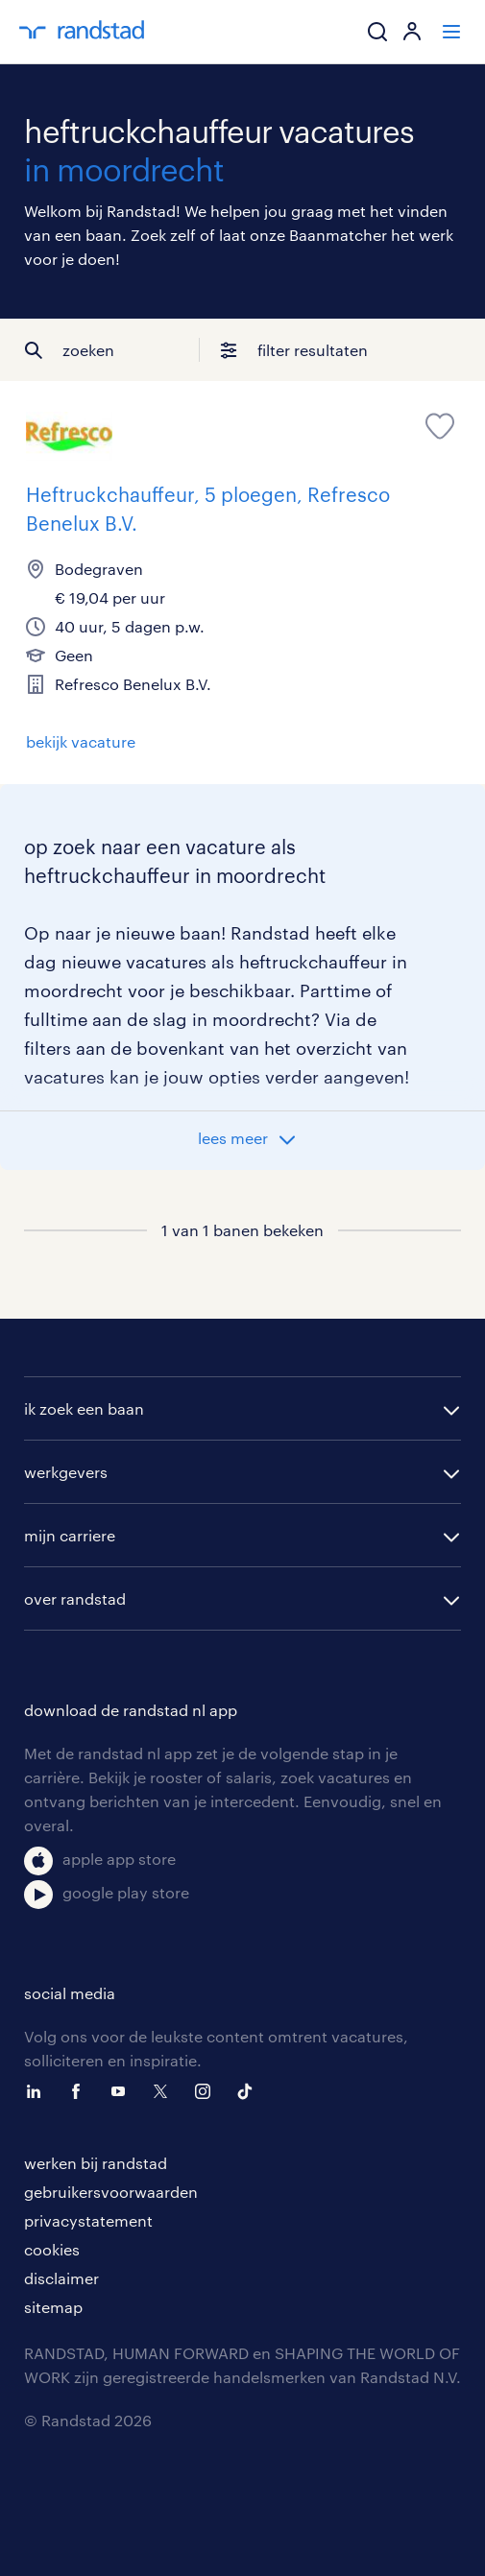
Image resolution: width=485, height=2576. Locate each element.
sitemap (53, 2307)
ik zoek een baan (84, 1408)
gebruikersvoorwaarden (111, 2191)
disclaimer (61, 2278)
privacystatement (88, 2220)
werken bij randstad (95, 2163)
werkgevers (66, 1472)
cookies (52, 2249)
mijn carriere (69, 1535)
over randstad (75, 1598)
